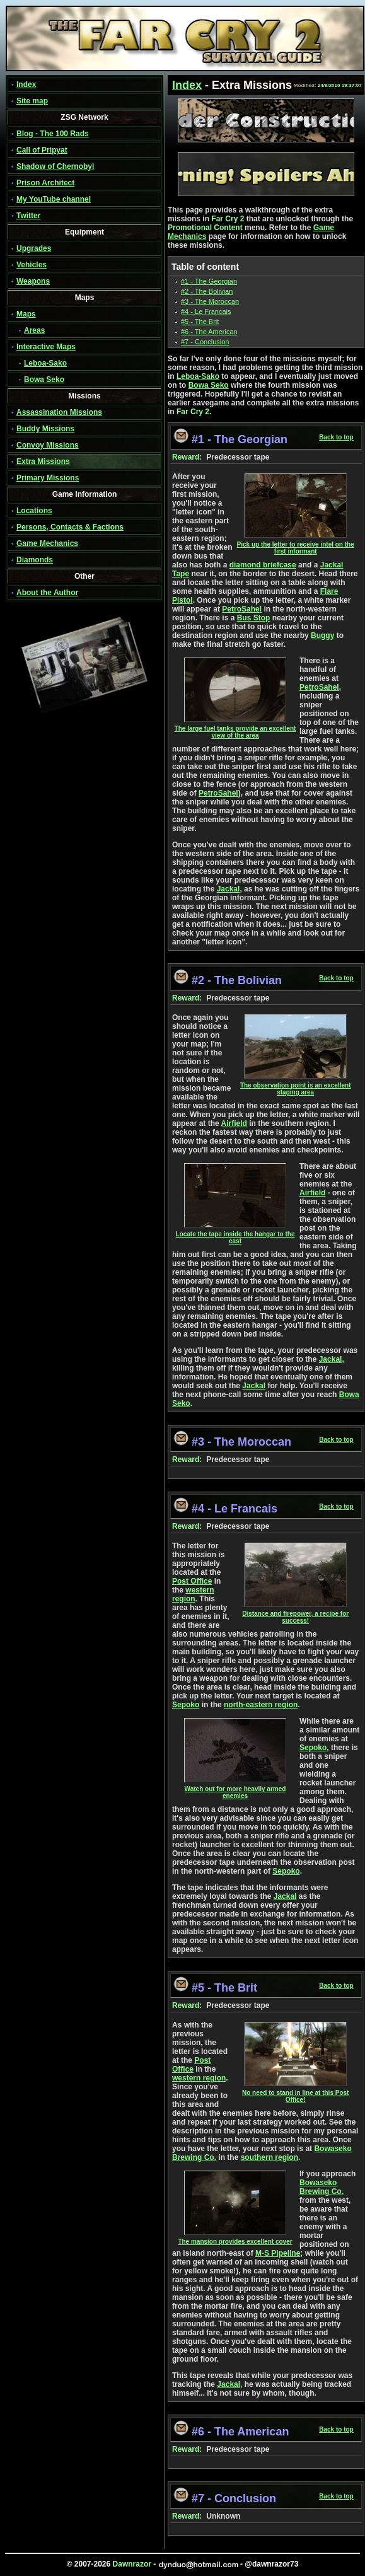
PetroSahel (242, 609)
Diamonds (34, 559)
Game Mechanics (47, 543)
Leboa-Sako (45, 363)
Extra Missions (43, 461)
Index (26, 84)
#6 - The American (209, 331)
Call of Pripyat (41, 150)
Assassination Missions (59, 412)
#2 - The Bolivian (207, 291)
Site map (32, 100)
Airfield (234, 1123)
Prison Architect (45, 182)
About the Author (47, 592)
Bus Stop (253, 617)
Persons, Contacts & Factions (70, 527)
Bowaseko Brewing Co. (321, 2187)
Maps (26, 314)
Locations (34, 510)
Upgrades (33, 248)
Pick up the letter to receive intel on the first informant (295, 545)
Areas (34, 330)
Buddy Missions (45, 428)
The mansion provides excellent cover (235, 2238)
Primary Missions (47, 477)
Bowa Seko (44, 379)
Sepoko (185, 1704)
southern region (269, 2157)
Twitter (28, 215)
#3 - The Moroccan (210, 301)
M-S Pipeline (277, 2253)
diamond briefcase (262, 564)
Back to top (336, 437)
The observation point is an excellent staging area (295, 1086)
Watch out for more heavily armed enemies (235, 1789)
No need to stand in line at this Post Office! (295, 2093)
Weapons (33, 281)
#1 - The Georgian (209, 281)
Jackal (228, 889)
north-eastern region (261, 1704)
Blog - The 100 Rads (52, 133)
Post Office (192, 1581)
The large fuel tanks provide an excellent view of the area (235, 729)
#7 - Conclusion (205, 341)
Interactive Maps (46, 346)
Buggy (322, 635)
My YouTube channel (53, 199)
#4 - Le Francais (206, 311)
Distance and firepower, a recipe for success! (295, 1614)
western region (193, 1594)
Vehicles (31, 264)
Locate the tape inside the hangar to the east (235, 1234)
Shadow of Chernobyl (55, 166)
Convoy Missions (47, 445)
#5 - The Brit (200, 321)
